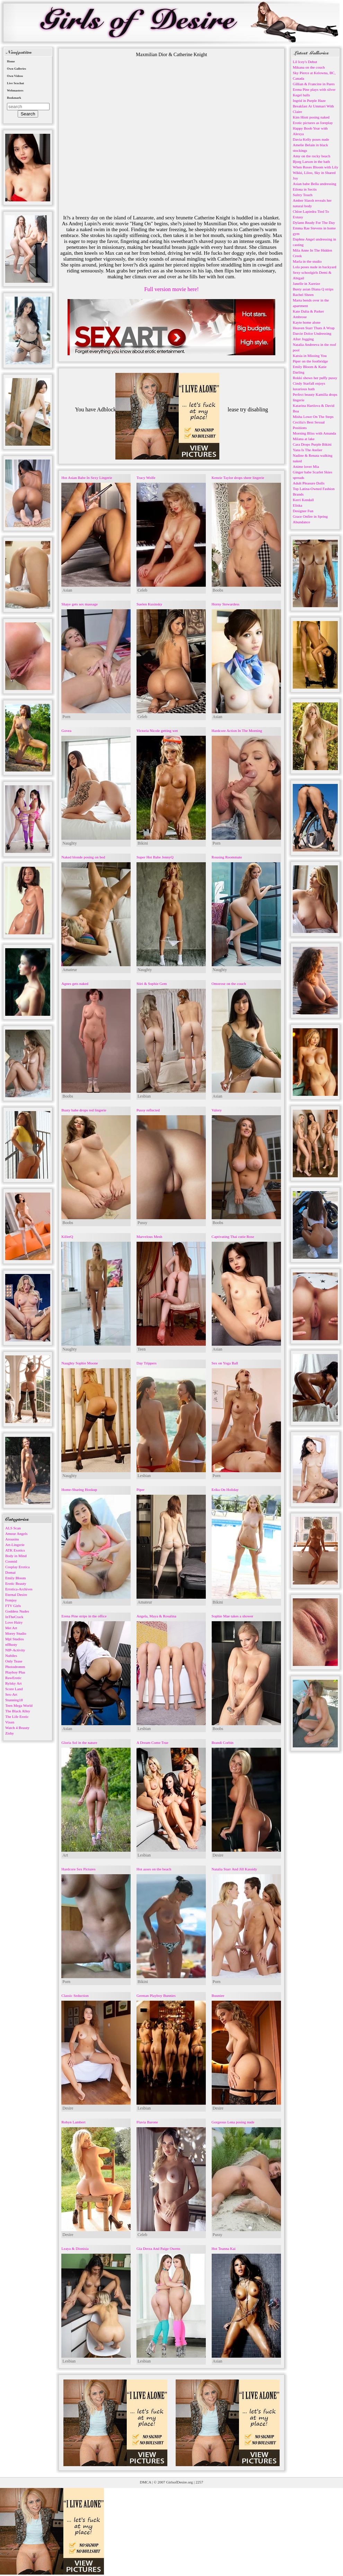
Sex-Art (11, 1694)
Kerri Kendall (303, 500)
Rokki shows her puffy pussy (315, 378)
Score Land (14, 1689)
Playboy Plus (15, 1672)
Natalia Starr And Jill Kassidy (234, 1869)
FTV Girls (13, 1606)
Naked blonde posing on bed (83, 857)
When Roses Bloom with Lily (315, 167)
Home (11, 61)
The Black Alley (17, 1711)
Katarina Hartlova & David (313, 405)
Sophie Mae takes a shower (232, 1616)
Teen (142, 1349)
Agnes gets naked (74, 983)
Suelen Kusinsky (149, 604)
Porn (66, 716)
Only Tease (13, 1661)
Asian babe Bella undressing (314, 184)
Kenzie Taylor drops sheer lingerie (238, 477)
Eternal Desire (16, 1594)
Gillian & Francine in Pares (314, 84)
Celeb (142, 590)
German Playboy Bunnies (156, 1995)
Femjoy (11, 1600)
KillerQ (67, 1236)
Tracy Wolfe (146, 477)
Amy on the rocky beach (311, 156)
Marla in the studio (307, 261)
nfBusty (11, 1644)
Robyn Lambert (73, 2122)
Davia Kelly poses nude (311, 139)
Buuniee (218, 1995)
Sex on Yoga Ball (225, 1363)
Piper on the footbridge (310, 361)
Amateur (69, 969)
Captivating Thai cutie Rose (233, 1236)
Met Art (11, 1628)
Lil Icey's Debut (305, 62)
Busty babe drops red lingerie (83, 1110)
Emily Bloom (15, 1578)
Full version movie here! (171, 289)
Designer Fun (303, 511)
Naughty (69, 843)
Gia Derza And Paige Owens (158, 2248)
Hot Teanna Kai (224, 2248)
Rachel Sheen (303, 294)
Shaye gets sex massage (79, 604)
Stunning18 (14, 1700)
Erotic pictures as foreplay (313, 123)
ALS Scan (13, 1528)
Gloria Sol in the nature (79, 1742)
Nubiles (11, 1655)
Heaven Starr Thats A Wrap (314, 328)
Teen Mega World (19, 1705)
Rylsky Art (13, 1683)
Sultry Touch (303, 195)
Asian (67, 590)
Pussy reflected (148, 1110)
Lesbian (144, 1096)
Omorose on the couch (229, 983)
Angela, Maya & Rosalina (156, 1616)
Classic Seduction (75, 1995)
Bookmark (14, 97)
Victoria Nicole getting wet (157, 730)
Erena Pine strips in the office (83, 1616)
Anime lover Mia (306, 466)
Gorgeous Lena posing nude (233, 2122)
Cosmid (11, 1561)
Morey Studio (15, 1633)
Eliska (297, 505)
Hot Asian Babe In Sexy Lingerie (86, 477)
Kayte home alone (306, 322)
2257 (199, 2482)
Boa (296, 411)
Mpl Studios (14, 1639)
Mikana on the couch (309, 67)
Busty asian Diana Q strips (313, 289)
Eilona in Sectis (305, 189)
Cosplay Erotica (17, 1567)
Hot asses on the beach (154, 1869)
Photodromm (15, 1667)
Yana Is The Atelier (307, 450)
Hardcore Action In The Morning (237, 730)
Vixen (9, 1722)
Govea (66, 730)
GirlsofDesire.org (179, 2482)
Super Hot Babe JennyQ (155, 857)
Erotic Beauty (15, 1583)
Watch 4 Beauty (17, 1728)
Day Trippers (147, 1363)
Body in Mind (16, 1556)
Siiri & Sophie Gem (152, 983)
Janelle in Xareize (306, 283)
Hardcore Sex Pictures (78, 1869)
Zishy (9, 1733)
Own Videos (15, 76)
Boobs (218, 590)
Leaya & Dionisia (74, 2248)
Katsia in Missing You (310, 355)
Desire (218, 1855)
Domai (10, 1572)
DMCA (145, 2482)
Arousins (12, 1539)
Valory (217, 1110)
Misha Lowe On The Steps (313, 416)
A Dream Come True (152, 1742)
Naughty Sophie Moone (79, 1363)
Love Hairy (14, 1622)
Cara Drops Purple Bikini (312, 444)
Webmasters (15, 90)
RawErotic (13, 1678)
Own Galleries (16, 68)
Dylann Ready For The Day (314, 222)
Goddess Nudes (17, 1611)
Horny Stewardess (225, 604)
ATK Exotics (15, 1550)
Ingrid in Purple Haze (309, 100)
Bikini (143, 843)
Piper (140, 1489)
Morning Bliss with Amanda (314, 433)
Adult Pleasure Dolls (309, 483)
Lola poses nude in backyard (314, 267)
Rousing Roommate (227, 857)
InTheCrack (14, 1617)
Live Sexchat (15, 83)
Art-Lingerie (15, 1545)
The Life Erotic (17, 1716)
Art (65, 1855)
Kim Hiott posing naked (311, 117)
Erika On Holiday (225, 1489)
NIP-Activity (15, 1650)
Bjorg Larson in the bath (311, 161)
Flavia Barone (147, 2122)
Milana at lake (304, 439)
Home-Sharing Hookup (79, 1489)
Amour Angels (16, 1533)
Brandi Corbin (223, 1742)
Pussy (142, 1222)
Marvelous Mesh (149, 1236)
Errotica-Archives (19, 1589)
